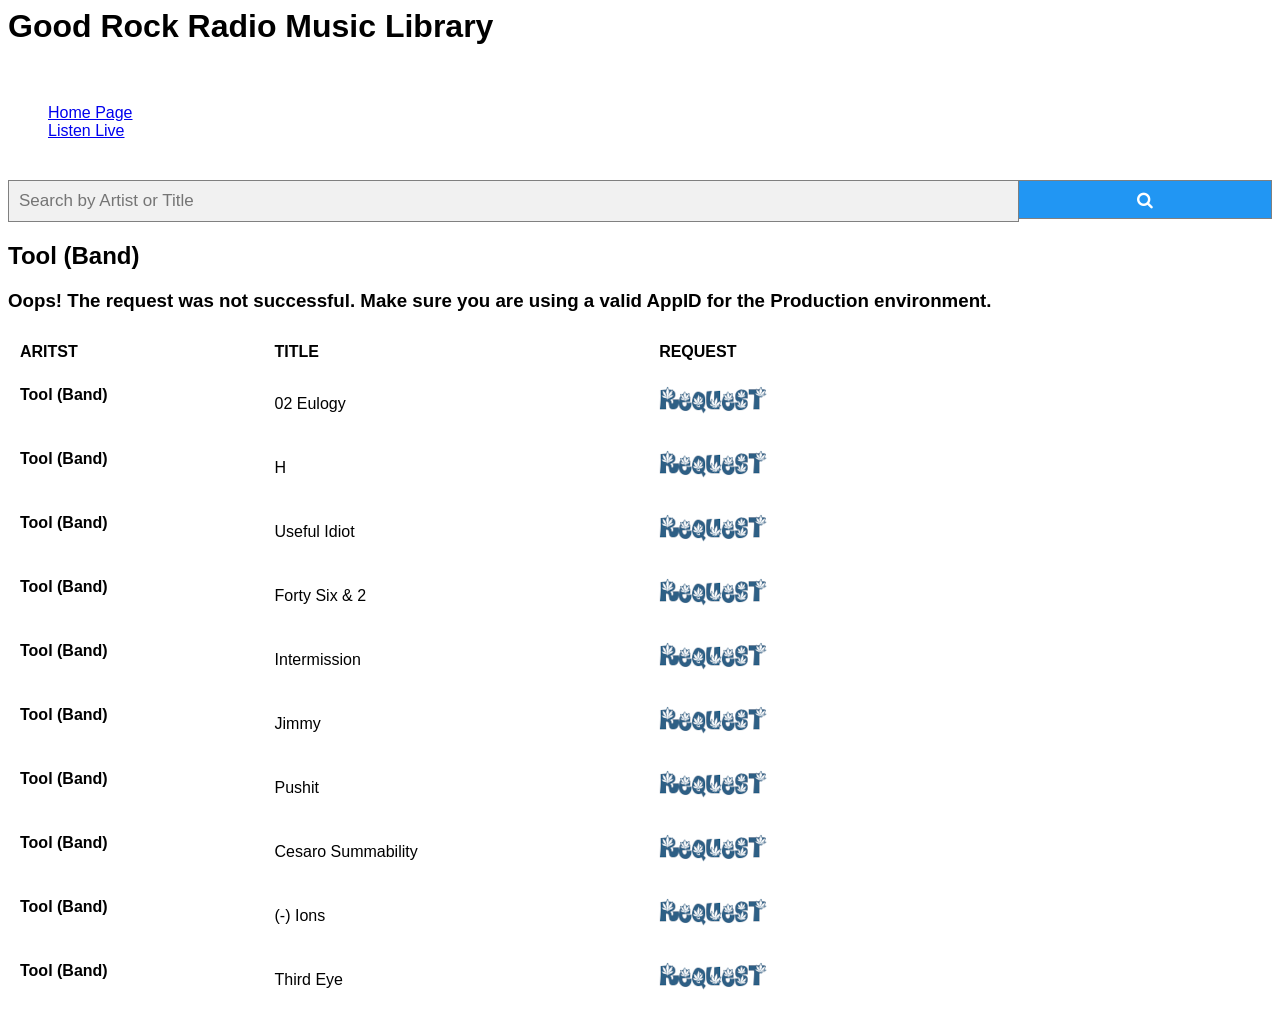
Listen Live (86, 130)
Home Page (90, 112)
